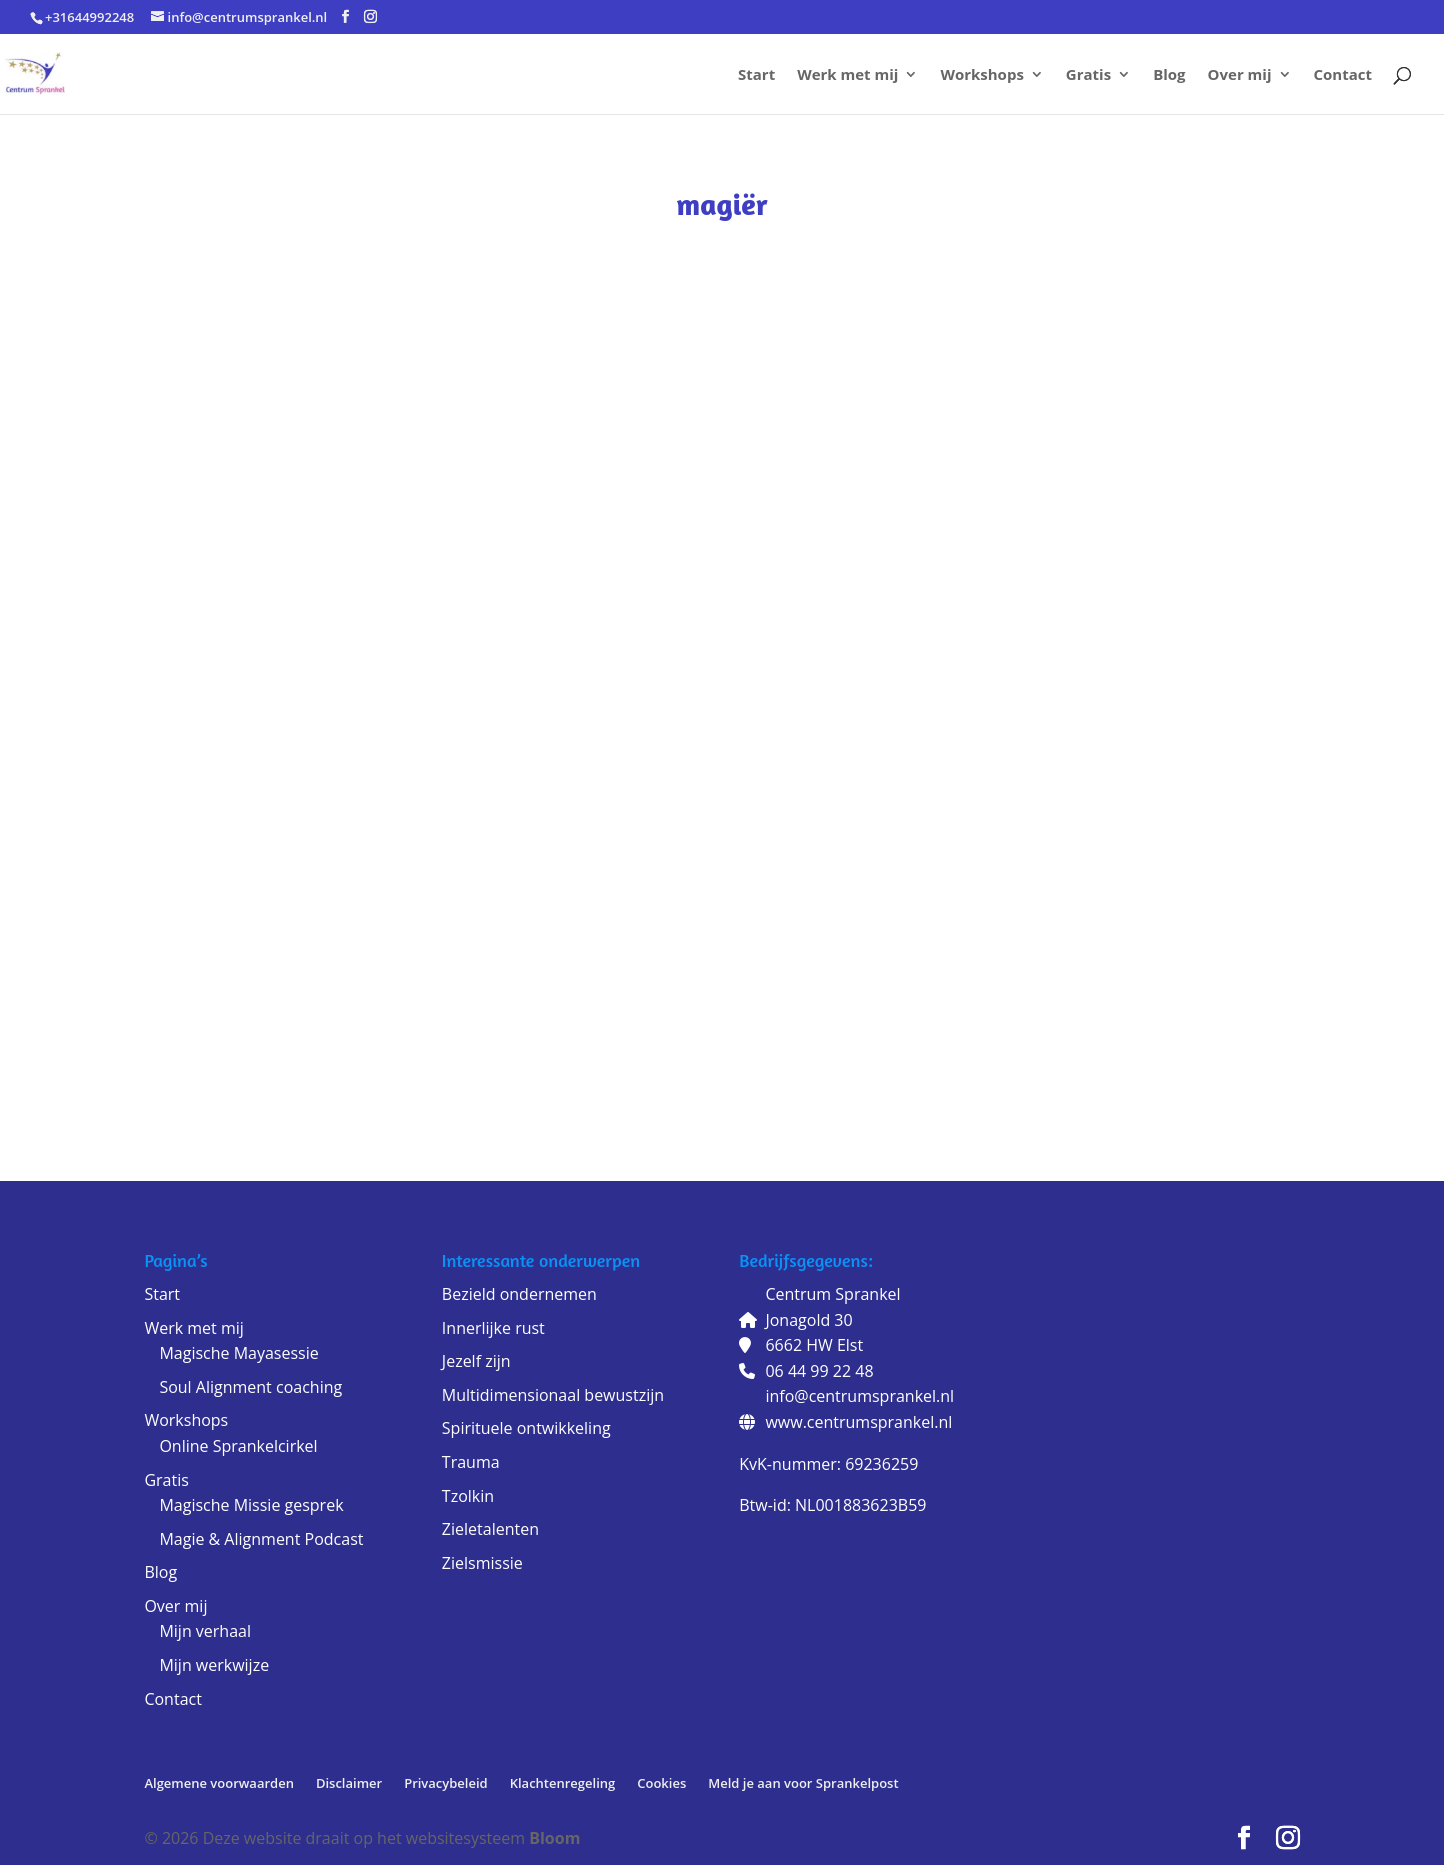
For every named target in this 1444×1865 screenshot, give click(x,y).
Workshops (981, 75)
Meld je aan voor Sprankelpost (803, 1783)
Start (756, 75)
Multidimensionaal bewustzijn (553, 1395)
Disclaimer (349, 1783)
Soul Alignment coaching (250, 1387)
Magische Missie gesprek (251, 1505)
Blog (1169, 75)
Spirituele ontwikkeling (526, 1428)
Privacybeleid (446, 1783)
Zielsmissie (482, 1563)
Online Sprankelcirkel (238, 1446)
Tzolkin (468, 1496)
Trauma (471, 1462)
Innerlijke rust (493, 1328)
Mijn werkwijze (214, 1665)
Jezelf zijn (476, 1361)
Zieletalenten (490, 1529)
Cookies (661, 1783)
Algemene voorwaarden (219, 1783)
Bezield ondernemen (519, 1294)
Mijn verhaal (205, 1631)
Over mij (1240, 75)
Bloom (554, 1838)
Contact (1343, 75)
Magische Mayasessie (238, 1353)
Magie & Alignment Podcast (261, 1539)
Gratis (1088, 75)
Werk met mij (847, 75)
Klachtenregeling (563, 1783)
